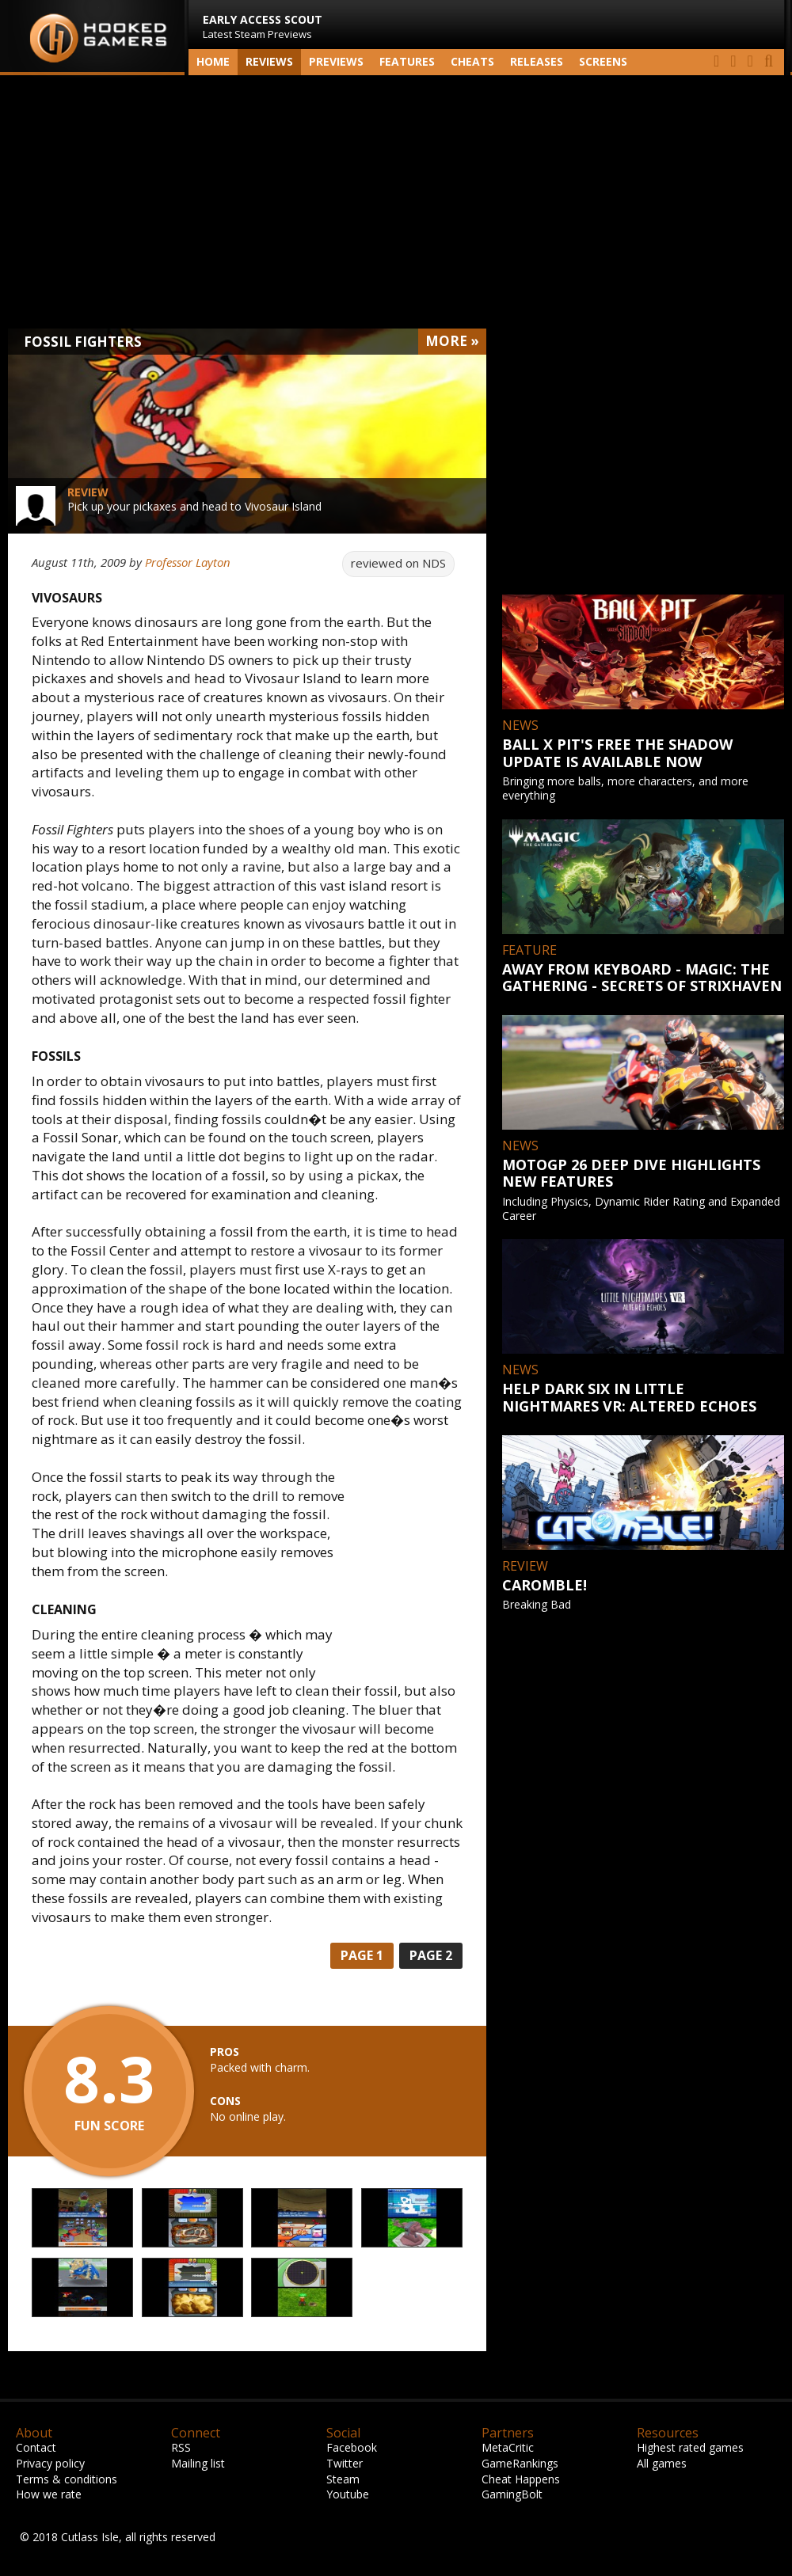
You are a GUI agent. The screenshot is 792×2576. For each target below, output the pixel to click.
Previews (336, 61)
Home (213, 61)
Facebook (351, 2447)
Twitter (344, 2463)
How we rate (49, 2494)
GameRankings (520, 2463)
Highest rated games (690, 2447)
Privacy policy (50, 2463)
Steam (343, 2479)
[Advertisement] (396, 202)
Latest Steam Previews (262, 26)
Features (407, 61)
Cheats (472, 61)
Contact (36, 2447)
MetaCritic (508, 2447)
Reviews (269, 61)
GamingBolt (512, 2494)
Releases (536, 61)
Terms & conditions (66, 2479)
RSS (181, 2447)
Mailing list (198, 2463)
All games (662, 2463)
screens (603, 61)
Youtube (347, 2494)
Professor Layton (187, 562)
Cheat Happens (521, 2479)
